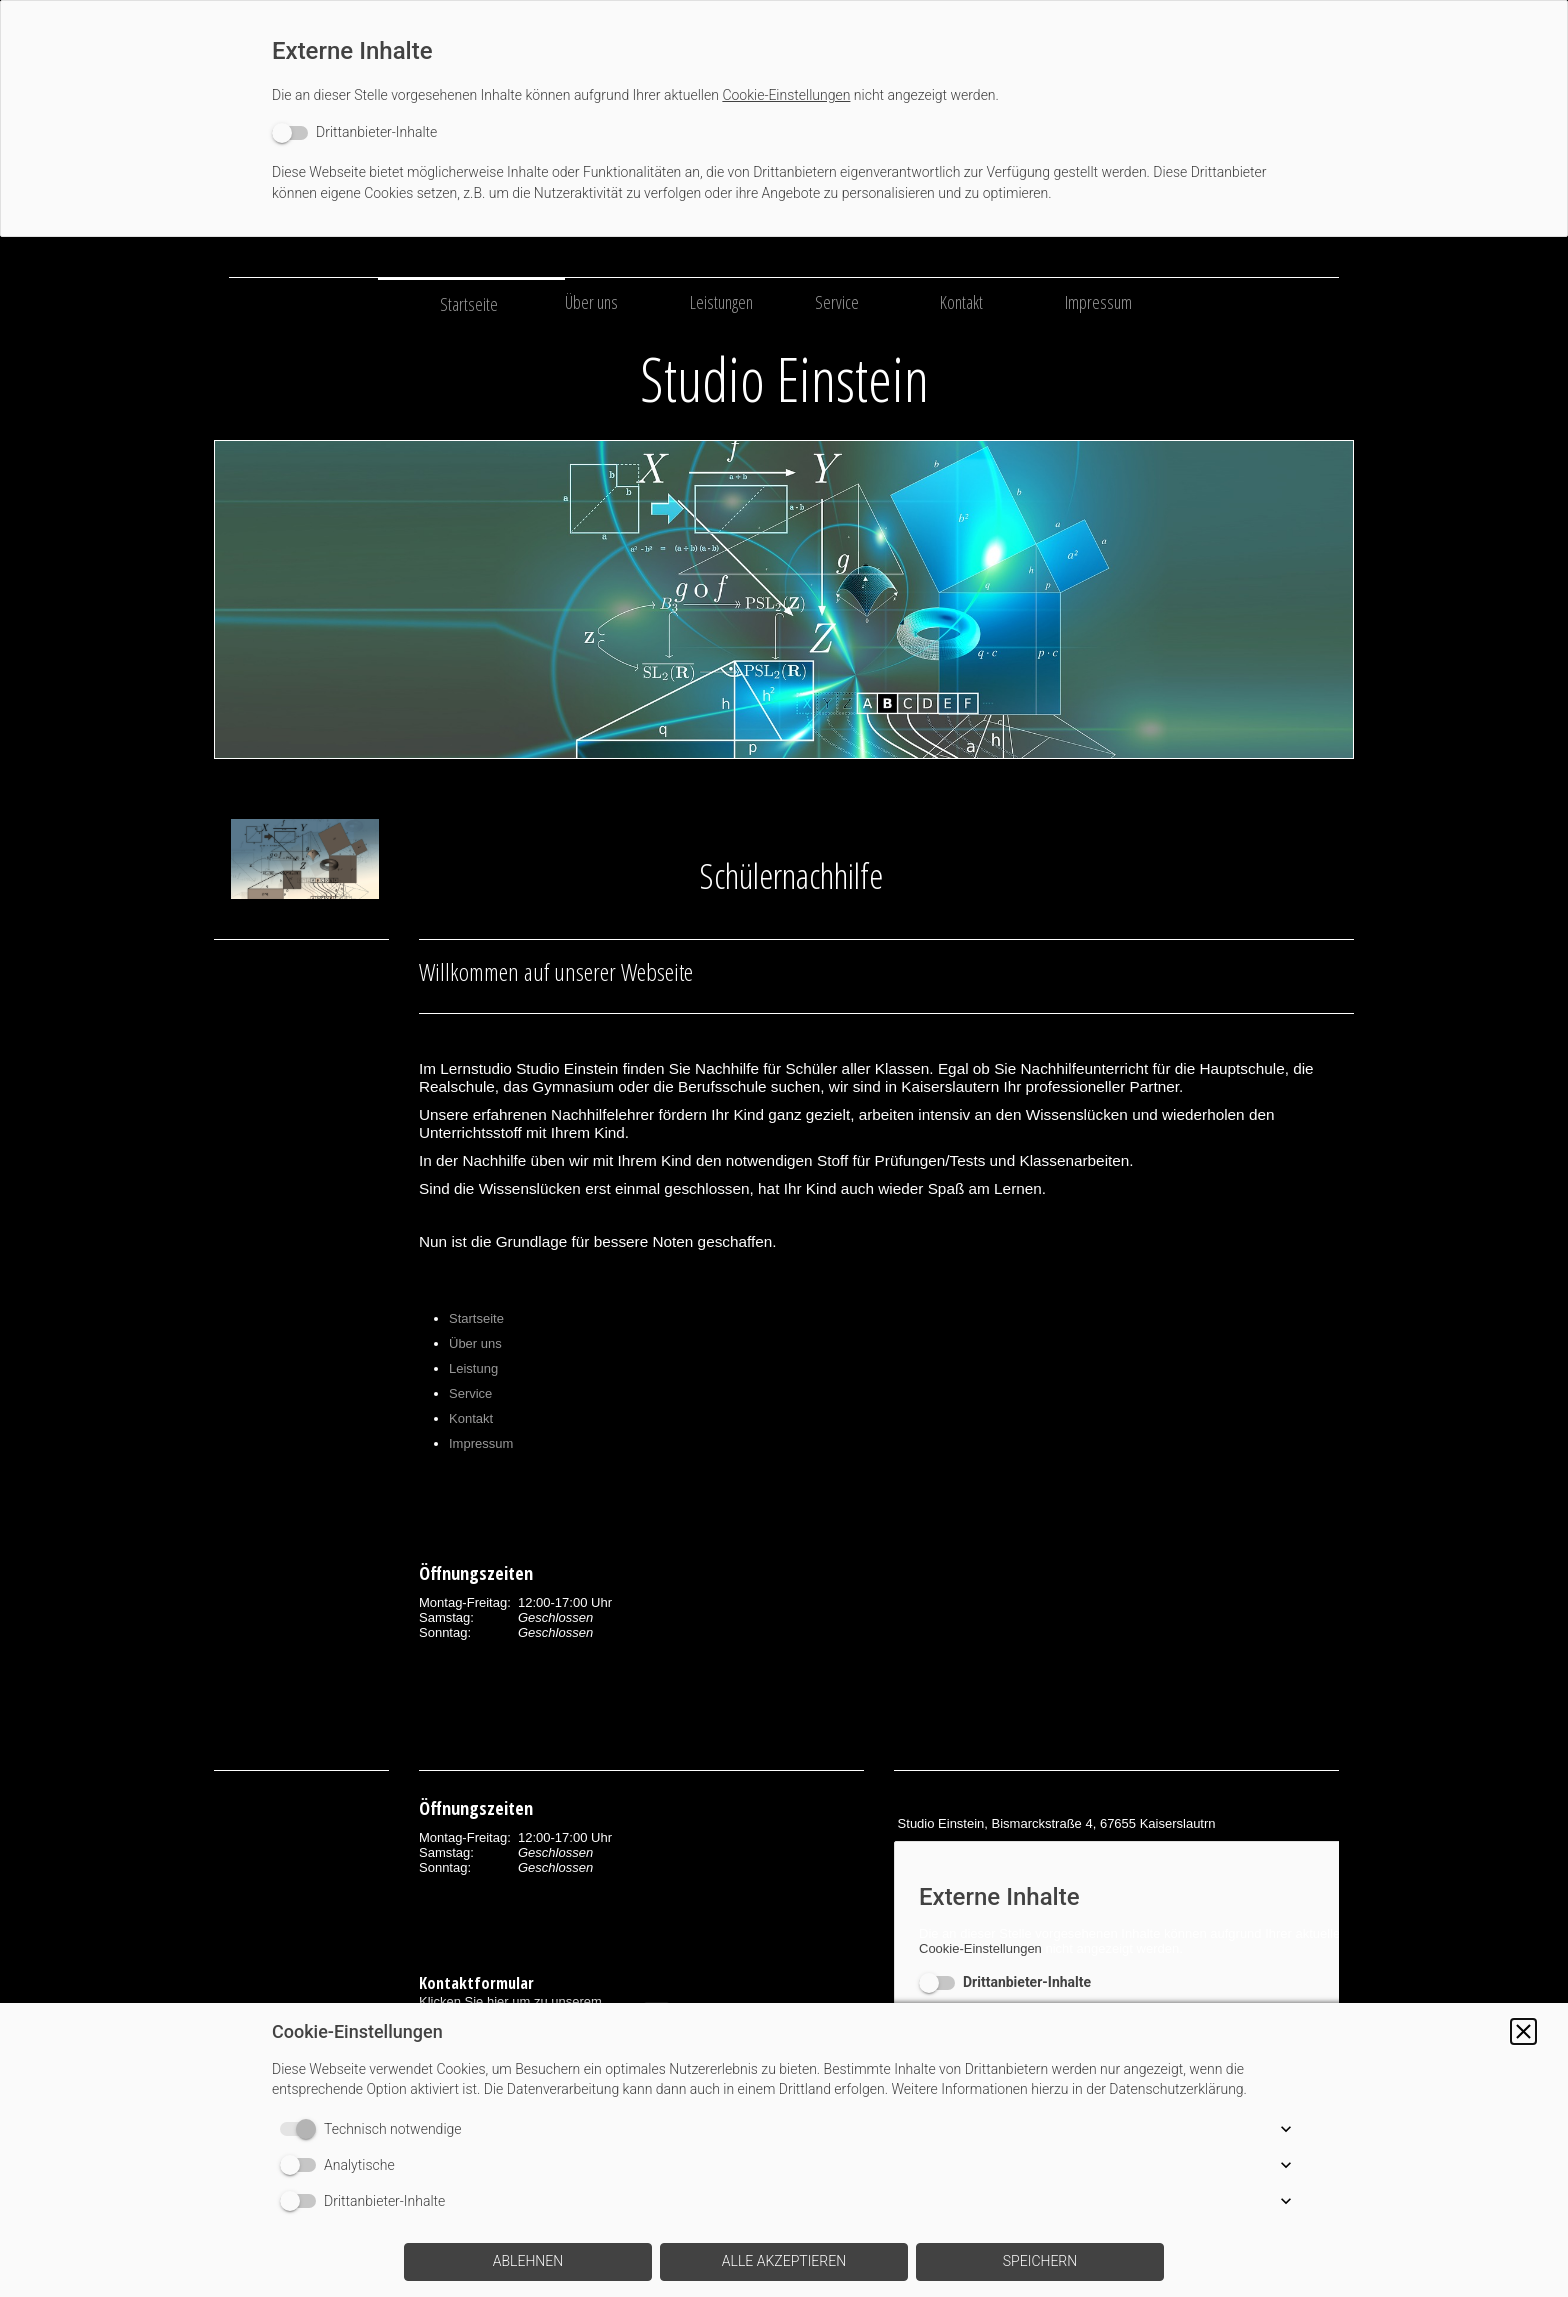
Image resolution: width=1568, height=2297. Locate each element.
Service (837, 302)
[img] (784, 599)
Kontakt (961, 302)
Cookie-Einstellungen (786, 95)
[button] (1523, 2031)
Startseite (469, 304)
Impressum (1098, 302)
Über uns (591, 302)
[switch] (354, 132)
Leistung (473, 1368)
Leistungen (721, 302)
